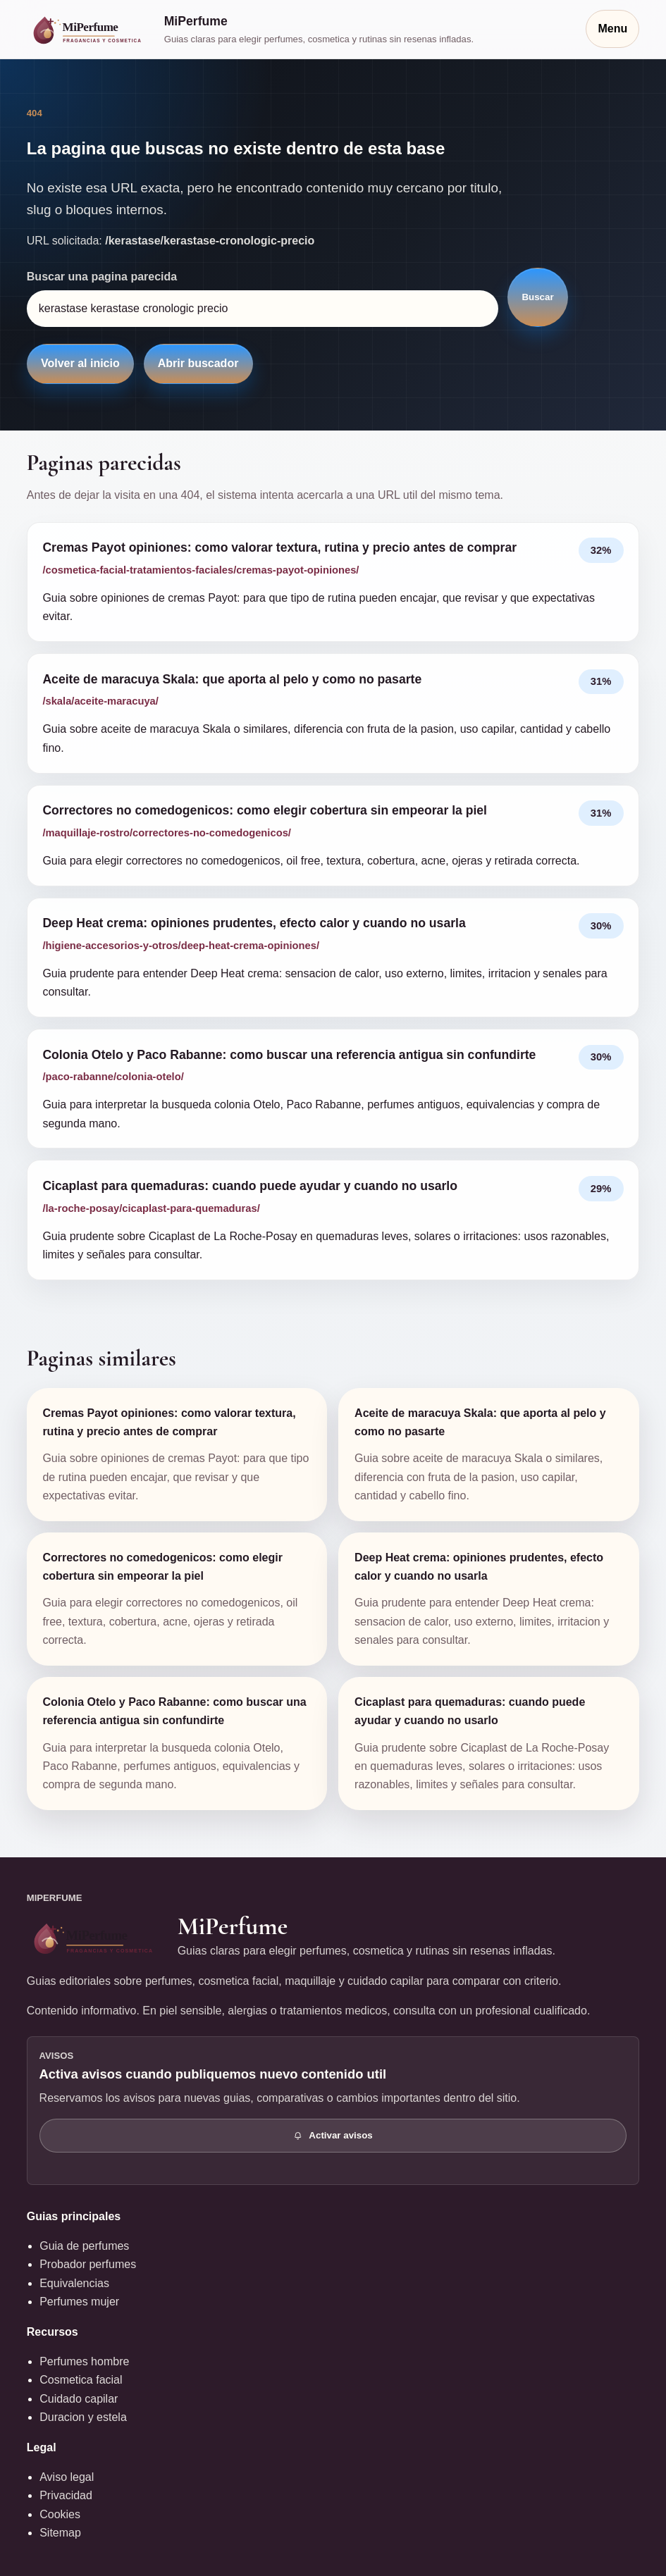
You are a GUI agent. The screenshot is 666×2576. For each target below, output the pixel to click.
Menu (612, 29)
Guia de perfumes (84, 2246)
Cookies (59, 2514)
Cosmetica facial (80, 2380)
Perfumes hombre (84, 2361)
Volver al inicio (80, 363)
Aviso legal (66, 2477)
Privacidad (65, 2495)
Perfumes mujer (79, 2302)
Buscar (537, 297)
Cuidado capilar (78, 2399)
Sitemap (60, 2533)
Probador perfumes (87, 2264)
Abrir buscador (198, 363)
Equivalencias (74, 2283)
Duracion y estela (83, 2417)
